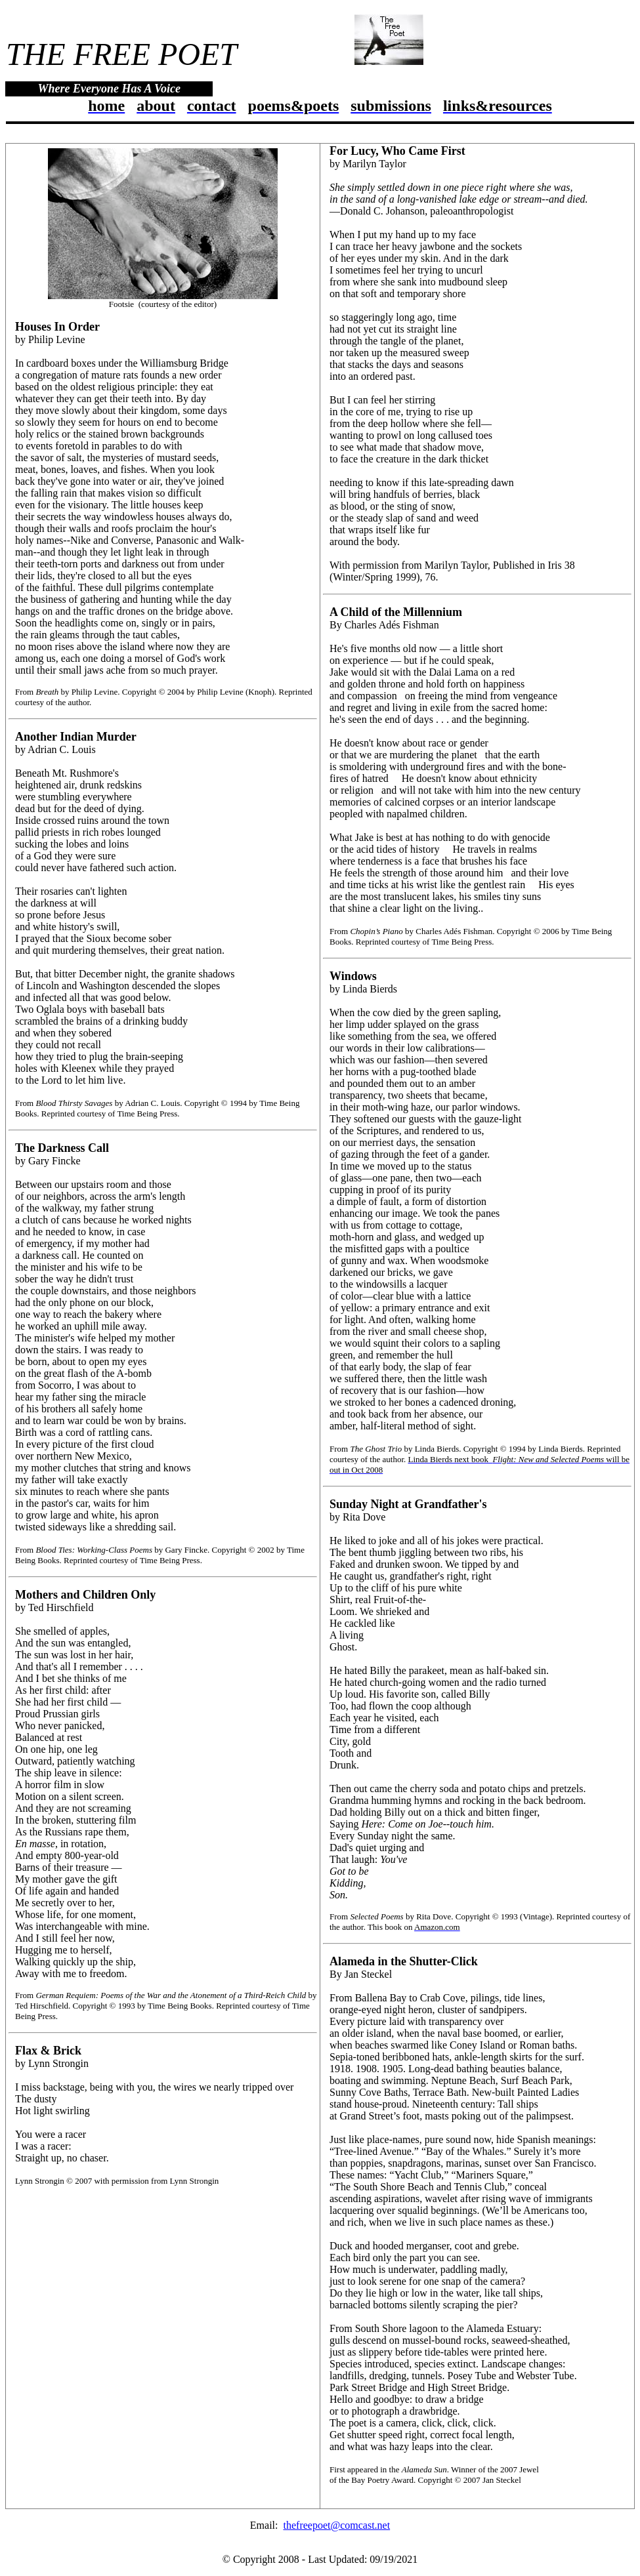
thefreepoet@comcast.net (337, 2525)
